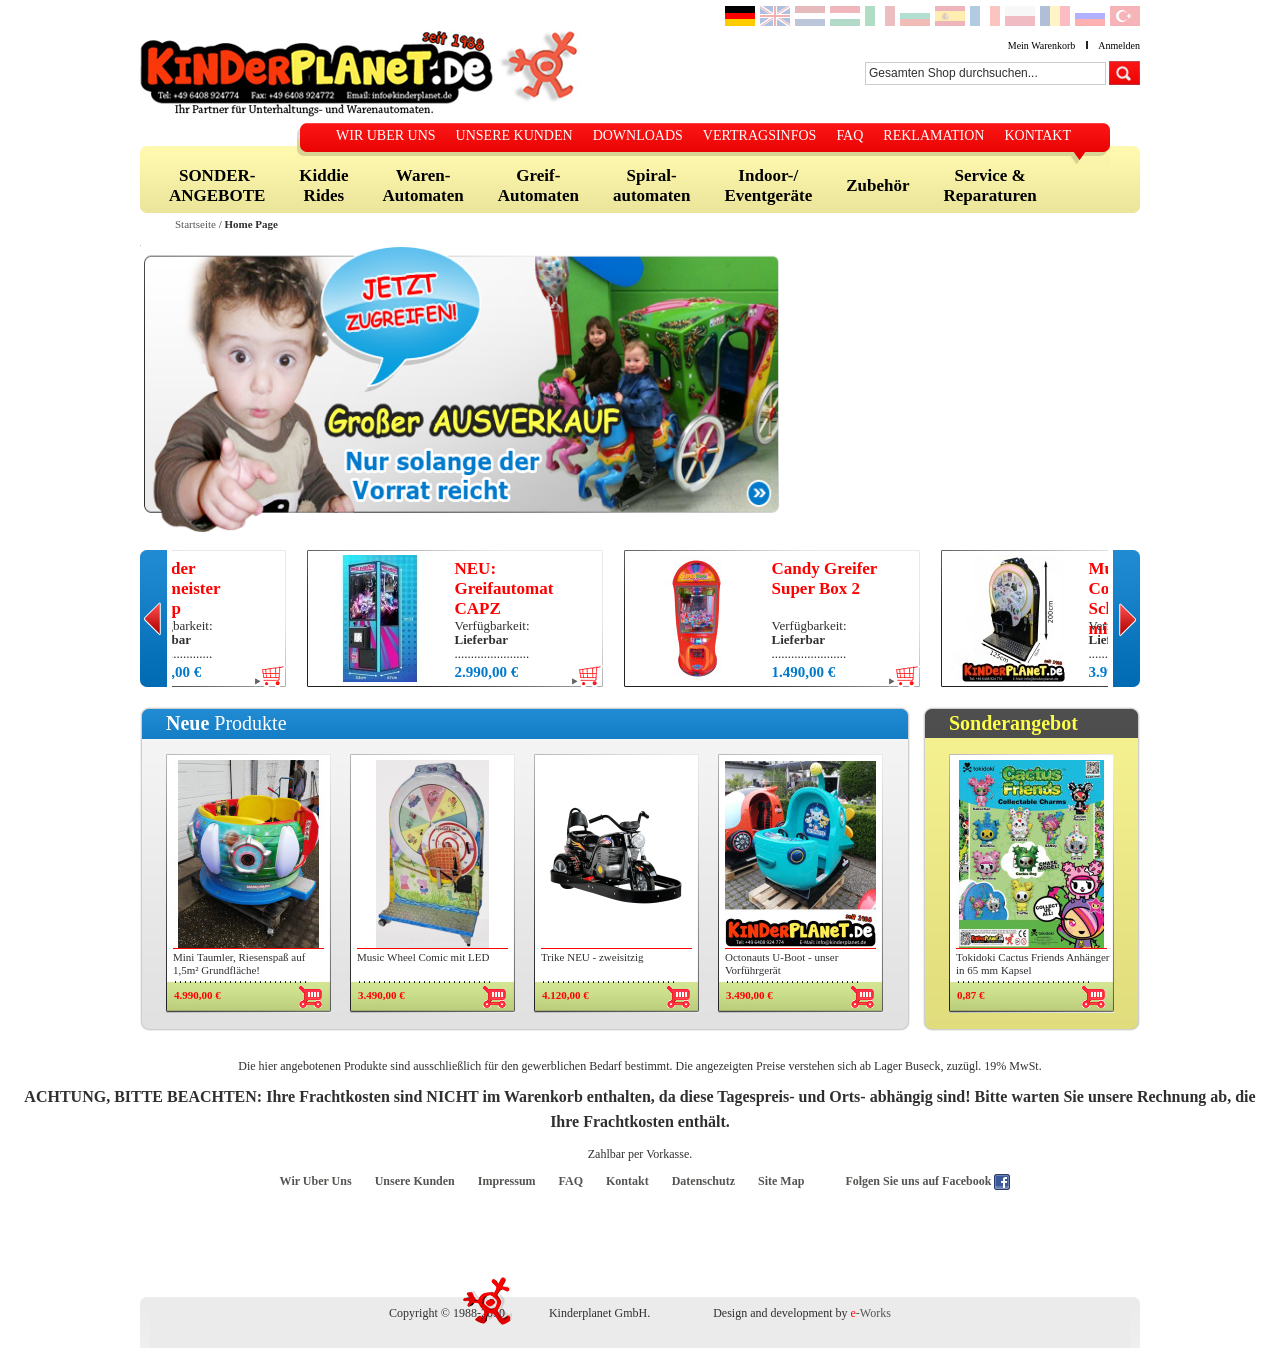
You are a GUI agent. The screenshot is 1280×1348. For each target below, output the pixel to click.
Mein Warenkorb (1042, 45)
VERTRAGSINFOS (760, 135)
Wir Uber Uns (316, 1181)
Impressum (507, 1181)
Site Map (781, 1181)
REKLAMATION (933, 135)
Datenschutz (703, 1181)
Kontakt (627, 1181)
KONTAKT (1037, 135)
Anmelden (1119, 45)
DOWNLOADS (638, 135)
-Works (871, 1313)
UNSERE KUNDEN (514, 135)
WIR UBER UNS (386, 135)
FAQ (849, 135)
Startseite (195, 224)
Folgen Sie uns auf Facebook (919, 1181)
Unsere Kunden (415, 1181)
